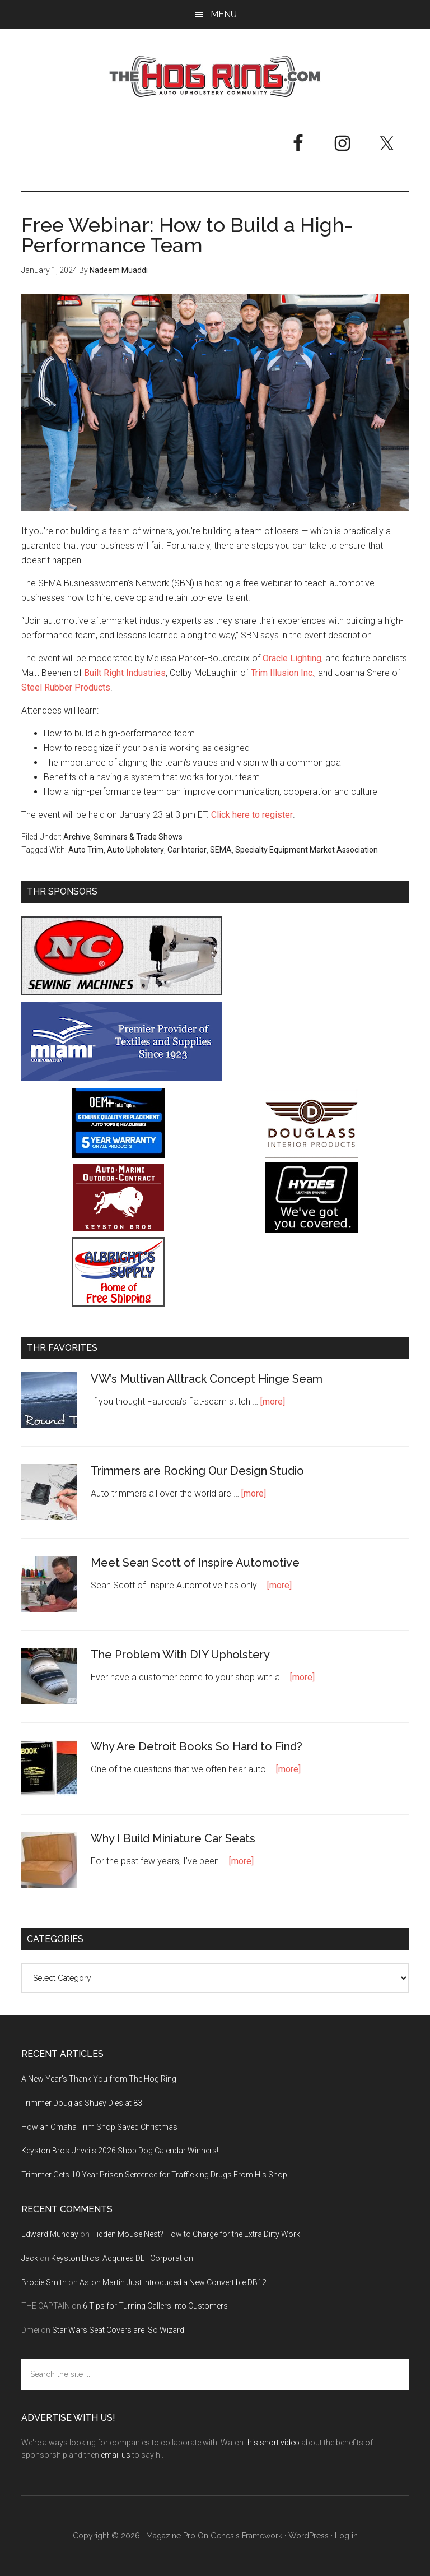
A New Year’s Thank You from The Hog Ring (98, 2078)
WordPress (308, 2535)
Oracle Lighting (292, 658)
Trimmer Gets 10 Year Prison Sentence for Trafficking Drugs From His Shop (154, 2174)
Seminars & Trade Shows (138, 836)
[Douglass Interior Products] (311, 1155)
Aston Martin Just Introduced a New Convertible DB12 (173, 2282)
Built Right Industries (125, 673)
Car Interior (187, 849)
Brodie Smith (44, 2282)
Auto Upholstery (135, 849)
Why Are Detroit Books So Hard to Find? (196, 1746)
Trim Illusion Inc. (282, 673)
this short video (272, 2442)
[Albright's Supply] (118, 1304)
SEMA (221, 849)
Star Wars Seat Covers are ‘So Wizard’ (119, 2329)
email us (115, 2454)
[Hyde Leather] (311, 1229)
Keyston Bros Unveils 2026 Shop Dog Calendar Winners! (119, 2150)
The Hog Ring (214, 77)
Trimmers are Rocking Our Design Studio (197, 1470)
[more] (272, 1401)
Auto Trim (86, 849)
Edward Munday (49, 2234)
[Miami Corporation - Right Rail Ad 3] (121, 1077)
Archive (76, 836)
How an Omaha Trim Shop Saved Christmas (99, 2127)
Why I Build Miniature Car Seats (173, 1838)
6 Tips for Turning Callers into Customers (155, 2305)
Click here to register (252, 814)
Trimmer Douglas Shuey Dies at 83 (81, 2102)
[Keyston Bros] (118, 1229)
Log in (346, 2535)
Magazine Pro (170, 2535)
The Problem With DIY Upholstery (180, 1654)
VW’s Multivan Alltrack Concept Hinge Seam (206, 1379)
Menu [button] (224, 14)
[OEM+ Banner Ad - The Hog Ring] (118, 1155)
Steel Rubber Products (65, 687)
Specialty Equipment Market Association (306, 849)
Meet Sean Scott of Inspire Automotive (195, 1562)
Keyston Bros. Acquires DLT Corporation (122, 2258)
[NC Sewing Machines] (121, 991)
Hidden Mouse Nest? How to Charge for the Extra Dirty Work (195, 2234)
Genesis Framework (246, 2535)
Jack (29, 2258)
